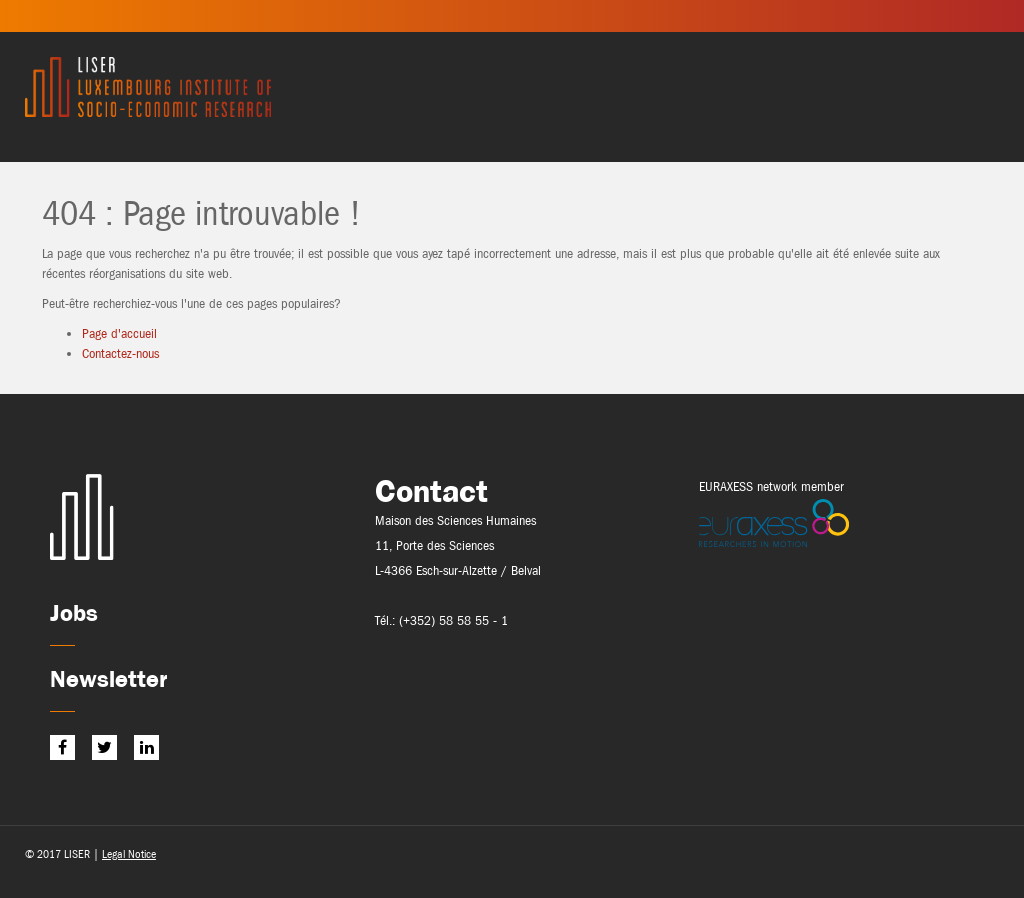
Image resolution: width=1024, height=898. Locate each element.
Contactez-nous (120, 353)
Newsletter (108, 678)
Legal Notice (129, 854)
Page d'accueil (119, 333)
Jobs (74, 612)
